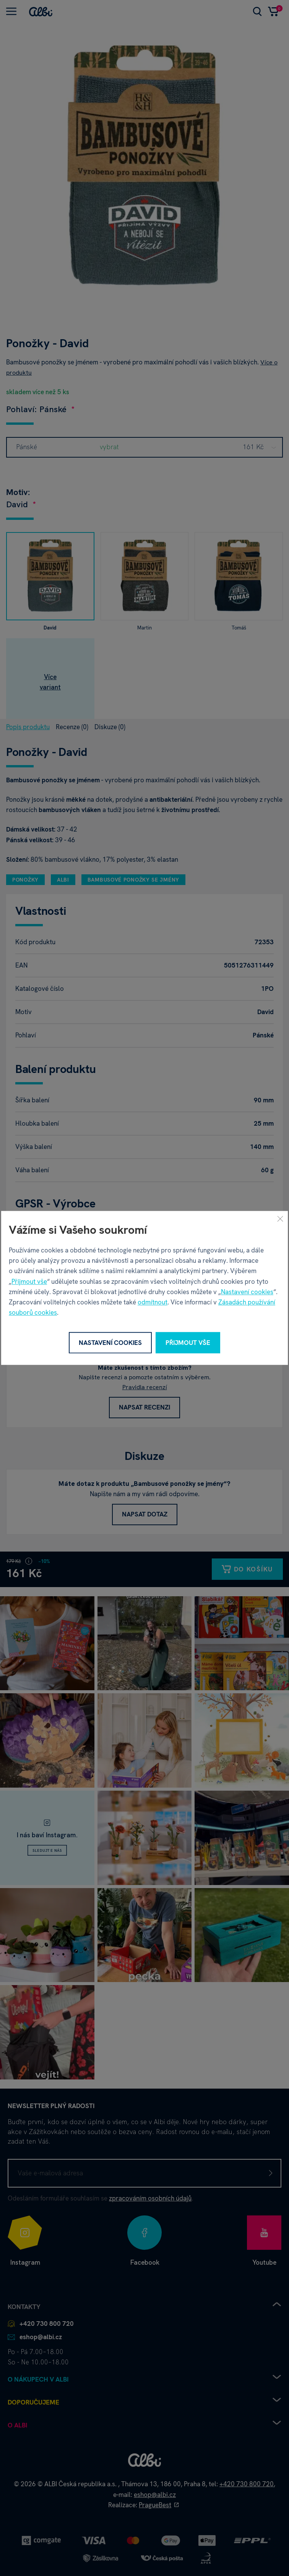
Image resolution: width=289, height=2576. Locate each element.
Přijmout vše (29, 1281)
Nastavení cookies (247, 1292)
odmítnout (152, 1302)
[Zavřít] (280, 1218)
